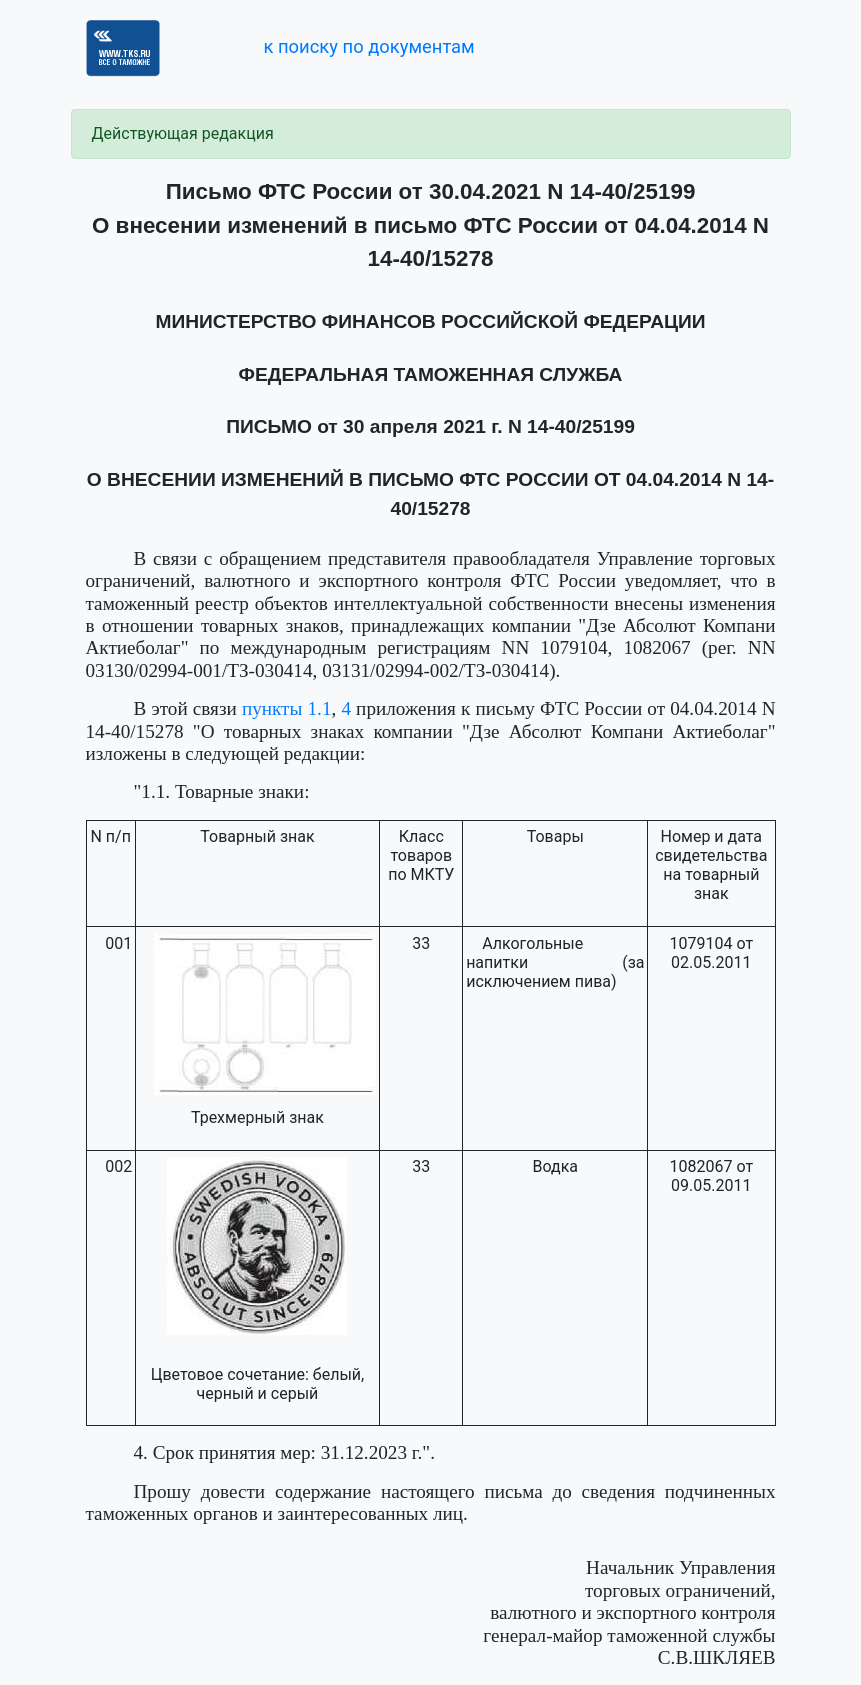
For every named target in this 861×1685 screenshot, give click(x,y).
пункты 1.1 (287, 708)
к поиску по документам (368, 46)
